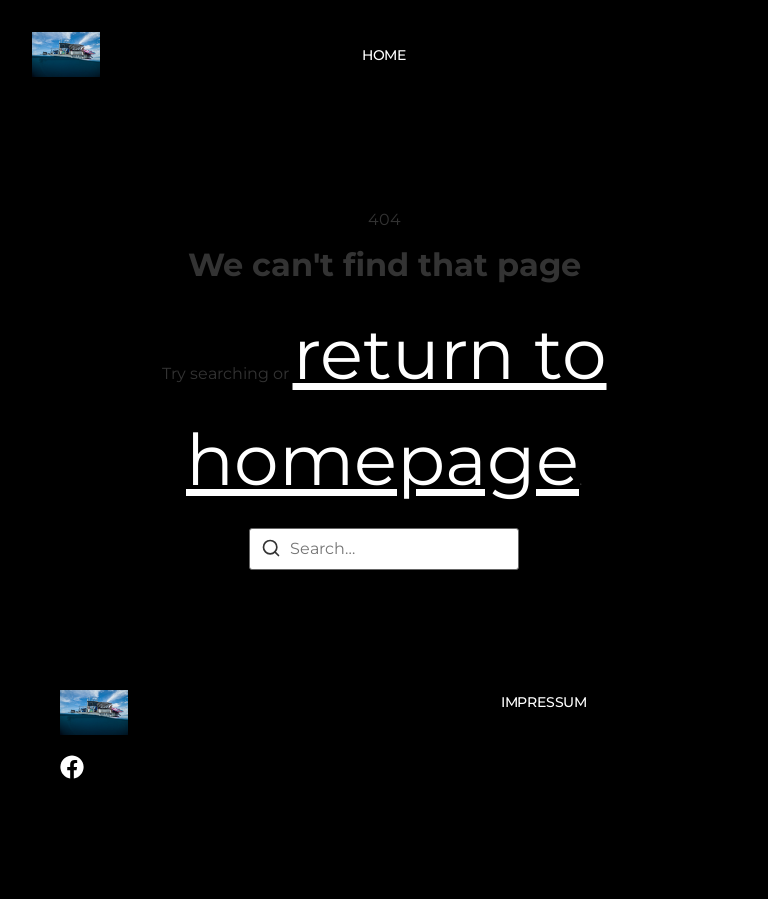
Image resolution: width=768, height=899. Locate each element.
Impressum (544, 702)
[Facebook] (72, 767)
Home (384, 55)
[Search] (271, 551)
